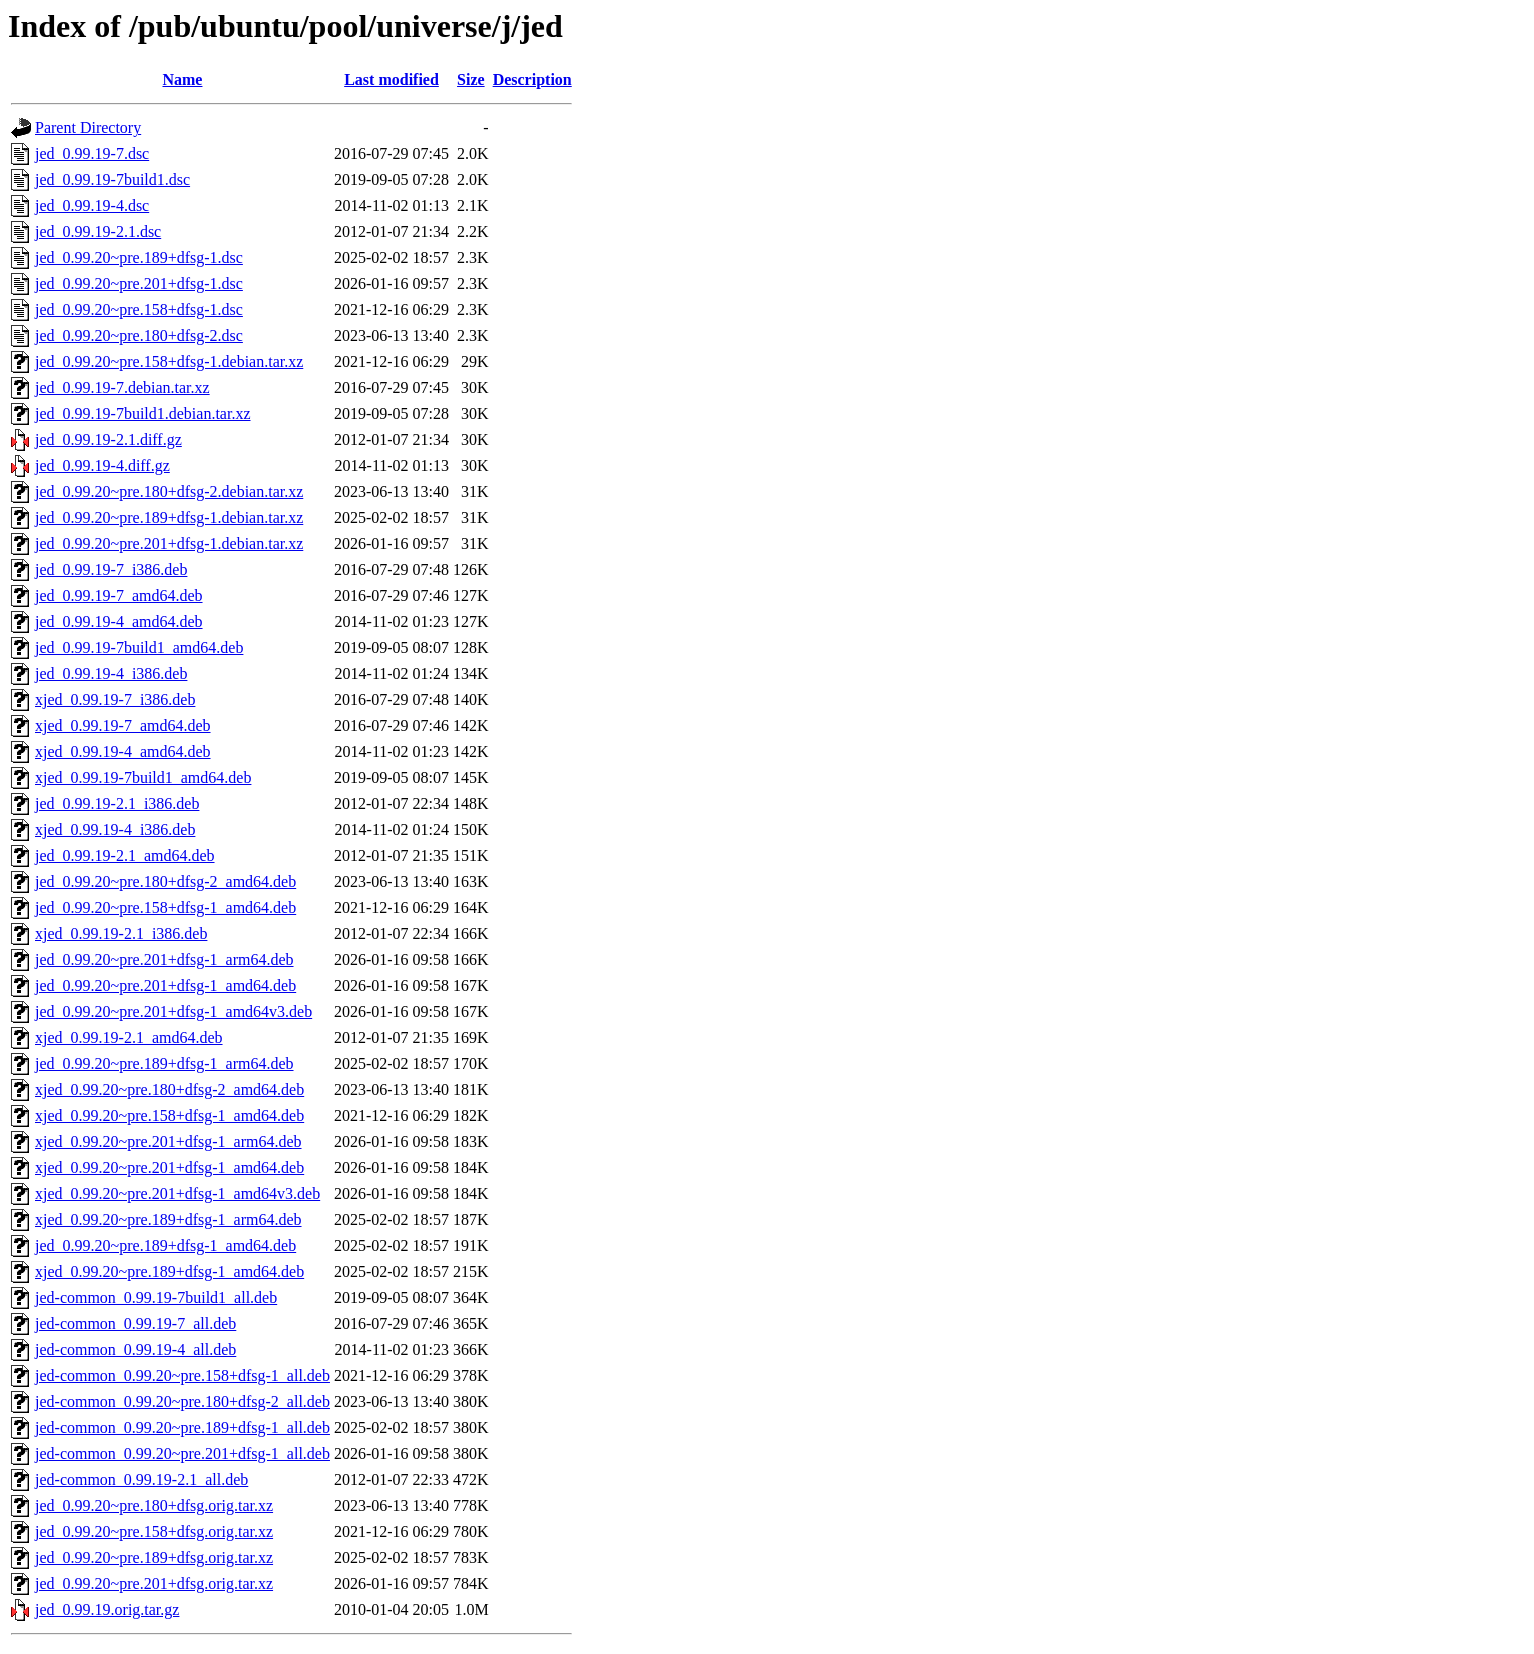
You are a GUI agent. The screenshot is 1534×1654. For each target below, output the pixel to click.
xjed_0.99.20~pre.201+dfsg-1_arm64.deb (168, 1141)
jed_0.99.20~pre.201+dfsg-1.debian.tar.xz (169, 543)
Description (532, 79)
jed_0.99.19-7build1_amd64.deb (139, 647)
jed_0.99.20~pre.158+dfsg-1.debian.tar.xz (169, 361)
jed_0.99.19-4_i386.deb (111, 673)
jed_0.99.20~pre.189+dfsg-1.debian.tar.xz (169, 517)
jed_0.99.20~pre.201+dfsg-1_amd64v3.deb (173, 1011)
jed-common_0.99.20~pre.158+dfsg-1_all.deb (182, 1375)
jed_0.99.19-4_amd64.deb (119, 621)
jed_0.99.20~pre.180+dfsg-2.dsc (139, 335)
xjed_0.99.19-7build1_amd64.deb (143, 777)
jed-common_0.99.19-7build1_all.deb (156, 1297)
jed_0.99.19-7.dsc (92, 153)
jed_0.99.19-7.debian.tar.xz (122, 387)
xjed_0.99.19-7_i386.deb (115, 699)
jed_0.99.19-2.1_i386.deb (117, 803)
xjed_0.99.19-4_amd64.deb (123, 751)
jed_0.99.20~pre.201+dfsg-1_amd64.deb (165, 985)
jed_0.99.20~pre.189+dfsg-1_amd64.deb (165, 1245)
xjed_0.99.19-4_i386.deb (115, 829)
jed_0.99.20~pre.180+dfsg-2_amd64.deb (165, 881)
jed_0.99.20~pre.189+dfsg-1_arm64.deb (164, 1063)
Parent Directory (88, 127)
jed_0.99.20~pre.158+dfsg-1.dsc (139, 309)
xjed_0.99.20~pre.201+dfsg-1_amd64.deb (169, 1167)
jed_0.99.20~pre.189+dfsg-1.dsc (139, 257)
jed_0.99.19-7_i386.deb (111, 569)
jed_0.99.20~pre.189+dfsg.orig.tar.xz (154, 1557)
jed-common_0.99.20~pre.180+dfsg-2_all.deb (182, 1401)
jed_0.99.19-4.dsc (92, 205)
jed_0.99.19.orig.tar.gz (107, 1609)
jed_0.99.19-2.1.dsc (98, 231)
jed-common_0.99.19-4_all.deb (135, 1349)
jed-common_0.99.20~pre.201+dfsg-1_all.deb (182, 1453)
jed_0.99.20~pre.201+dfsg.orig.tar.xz (154, 1583)
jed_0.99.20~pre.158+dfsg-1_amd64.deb (165, 907)
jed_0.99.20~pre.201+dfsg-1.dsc (139, 283)
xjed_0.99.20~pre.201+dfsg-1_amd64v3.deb (177, 1193)
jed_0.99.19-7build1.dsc (112, 179)
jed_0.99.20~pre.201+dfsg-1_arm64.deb (164, 959)
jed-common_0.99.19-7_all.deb (135, 1323)
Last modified (391, 79)
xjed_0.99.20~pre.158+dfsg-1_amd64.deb (169, 1115)
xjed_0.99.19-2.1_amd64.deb (129, 1037)
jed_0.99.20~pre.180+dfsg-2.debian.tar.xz (169, 491)
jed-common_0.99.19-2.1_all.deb (141, 1479)
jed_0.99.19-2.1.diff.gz (108, 439)
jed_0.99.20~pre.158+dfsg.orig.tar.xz (154, 1531)
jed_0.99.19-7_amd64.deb (119, 595)
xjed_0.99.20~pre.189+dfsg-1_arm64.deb (168, 1219)
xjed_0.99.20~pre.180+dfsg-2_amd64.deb (169, 1089)
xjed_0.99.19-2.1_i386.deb (121, 933)
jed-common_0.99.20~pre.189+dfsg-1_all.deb (182, 1427)
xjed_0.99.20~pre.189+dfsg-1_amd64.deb (169, 1271)
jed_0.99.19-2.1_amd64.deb (125, 855)
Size (471, 79)
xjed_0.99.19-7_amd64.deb (123, 725)
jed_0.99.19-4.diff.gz (102, 465)
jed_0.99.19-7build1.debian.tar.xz (143, 413)
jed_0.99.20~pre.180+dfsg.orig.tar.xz (154, 1505)
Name (182, 79)
